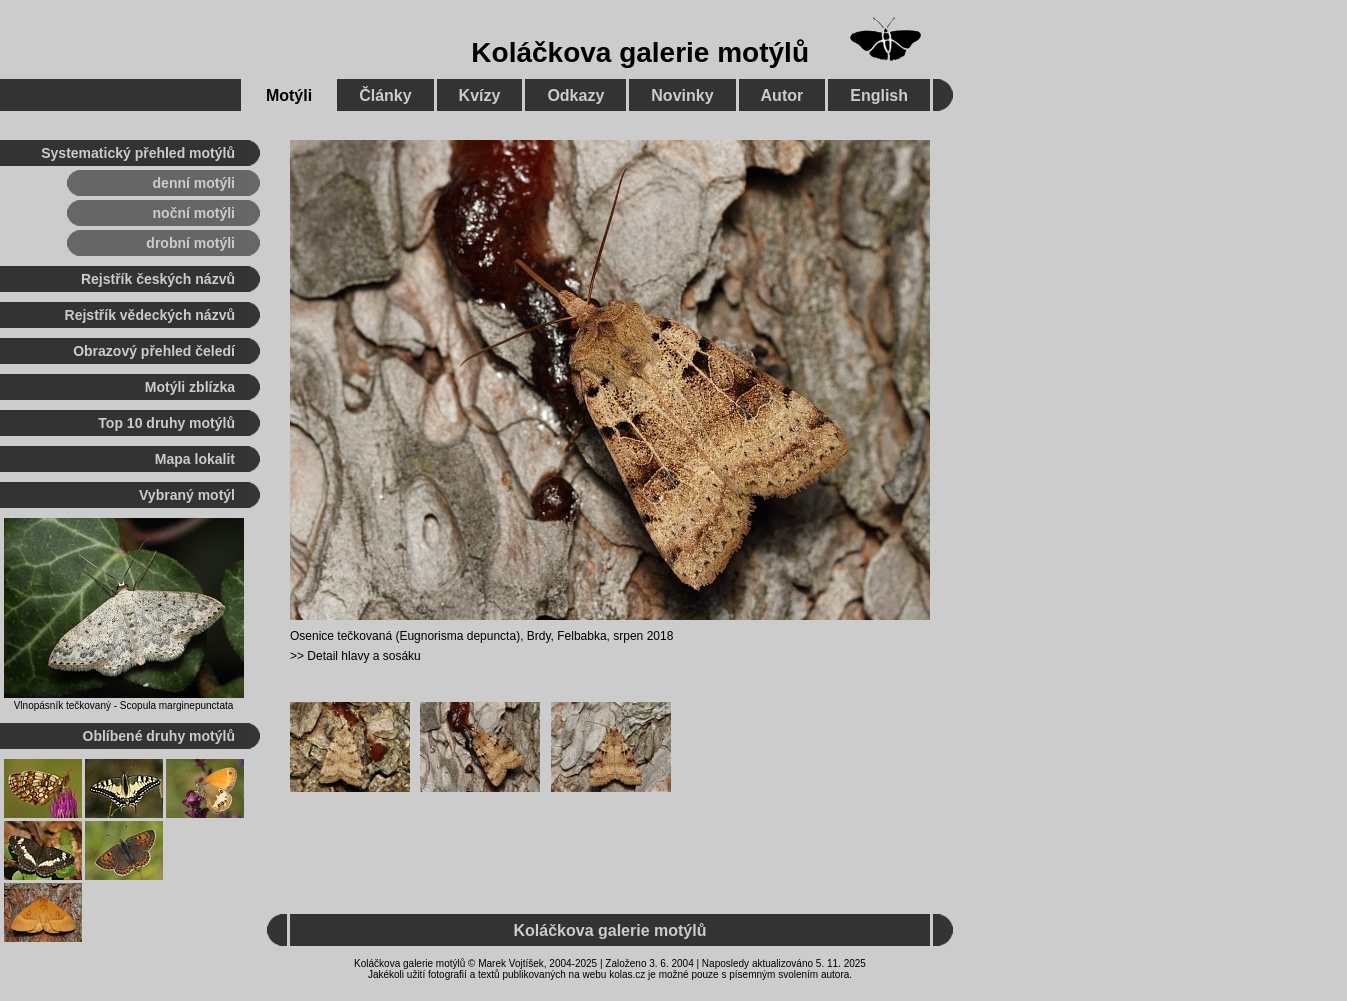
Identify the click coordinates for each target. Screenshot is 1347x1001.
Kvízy (480, 95)
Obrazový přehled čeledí (154, 351)
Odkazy (575, 95)
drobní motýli (190, 243)
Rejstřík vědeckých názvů (150, 315)
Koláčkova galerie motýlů (640, 52)
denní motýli (194, 183)
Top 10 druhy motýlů (166, 423)
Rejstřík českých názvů (158, 279)
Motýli (289, 95)
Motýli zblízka (190, 387)
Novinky (682, 95)
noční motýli (194, 213)
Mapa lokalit (195, 459)
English (879, 95)
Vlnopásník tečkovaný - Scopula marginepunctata (124, 705)
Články (385, 95)
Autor (782, 95)
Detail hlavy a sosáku (363, 656)
